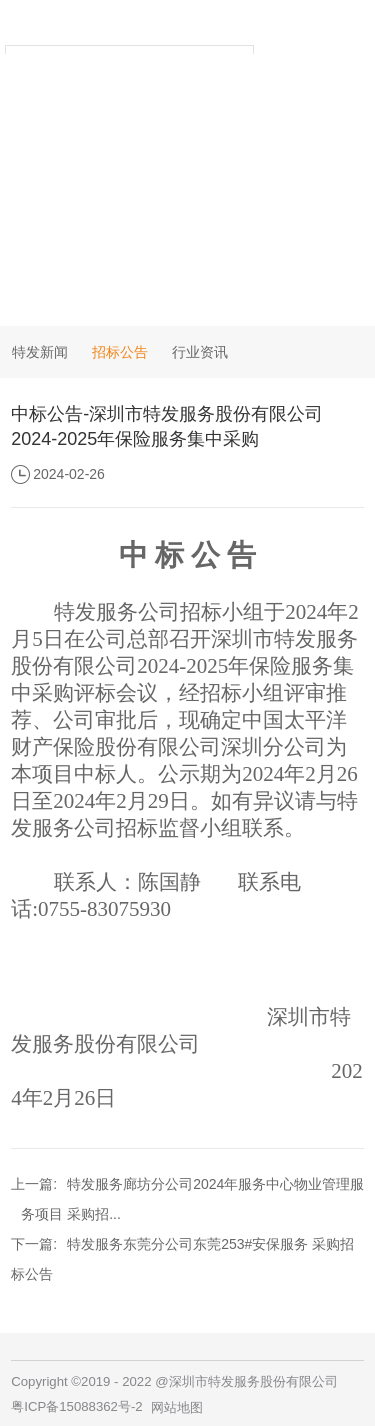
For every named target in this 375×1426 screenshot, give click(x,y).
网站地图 (177, 1407)
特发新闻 (40, 352)
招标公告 (120, 352)
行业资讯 (200, 352)
